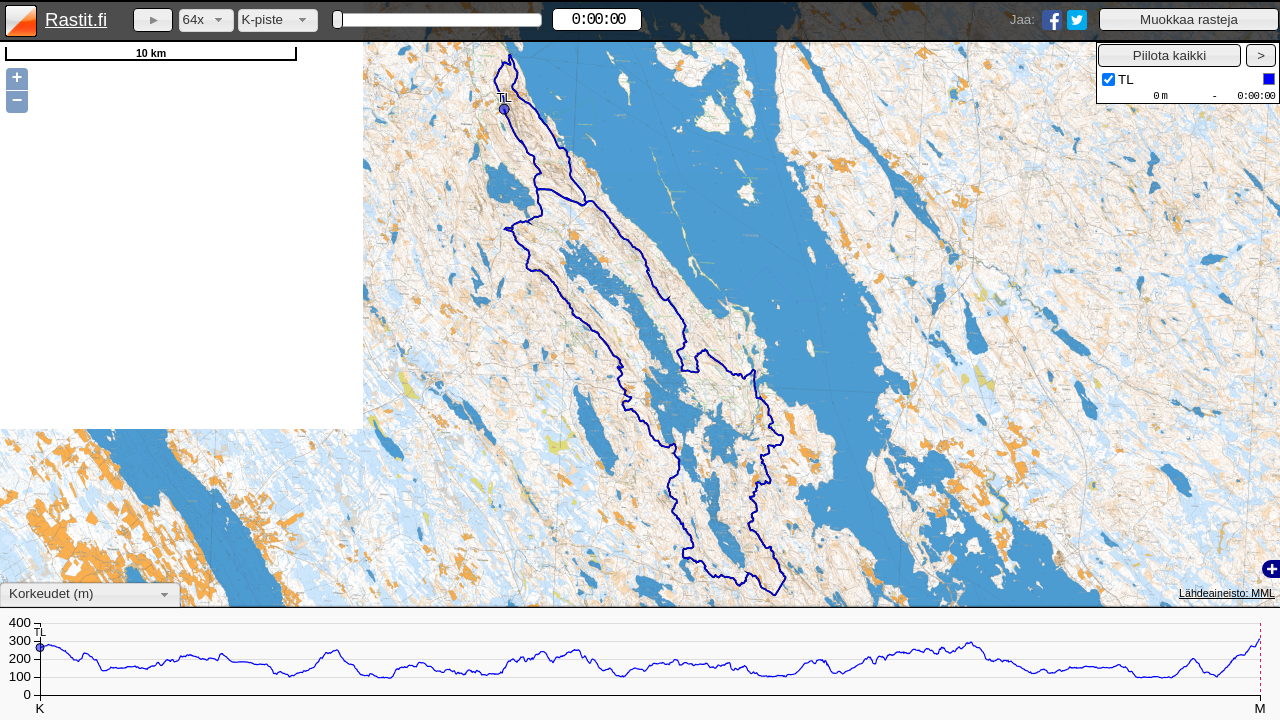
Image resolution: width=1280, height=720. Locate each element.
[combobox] (206, 20)
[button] (1189, 19)
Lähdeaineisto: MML (1227, 593)
